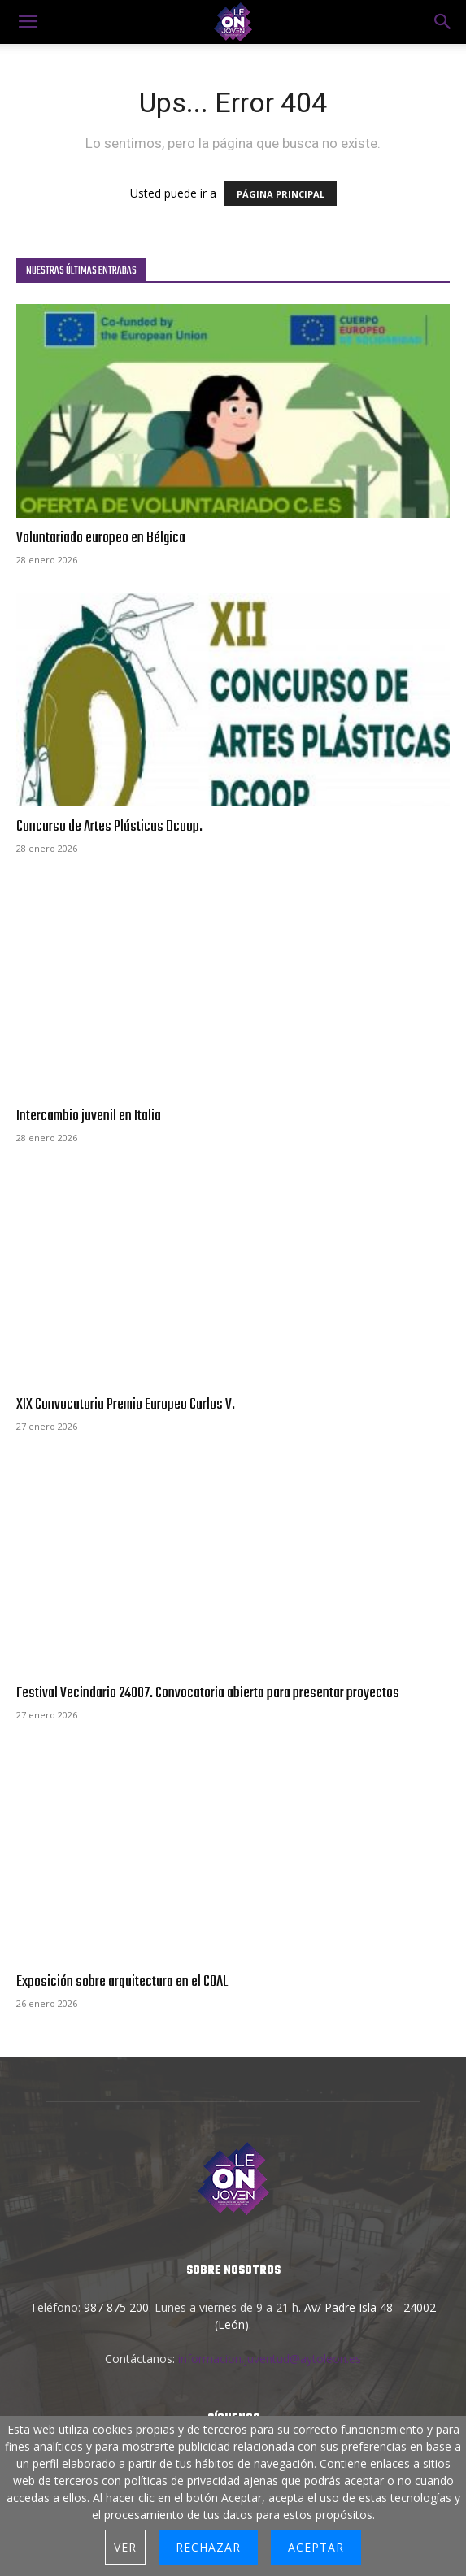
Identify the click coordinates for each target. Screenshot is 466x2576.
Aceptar (316, 2547)
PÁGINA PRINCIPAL (280, 194)
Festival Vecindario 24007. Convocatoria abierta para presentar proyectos (207, 1693)
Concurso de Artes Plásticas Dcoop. (109, 827)
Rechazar (208, 2547)
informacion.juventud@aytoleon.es (269, 2358)
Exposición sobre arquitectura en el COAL (122, 1982)
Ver (125, 2547)
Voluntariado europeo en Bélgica (100, 538)
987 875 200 (116, 2307)
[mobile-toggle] (28, 22)
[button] (443, 22)
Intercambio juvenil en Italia (88, 1116)
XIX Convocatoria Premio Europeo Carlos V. (125, 1404)
